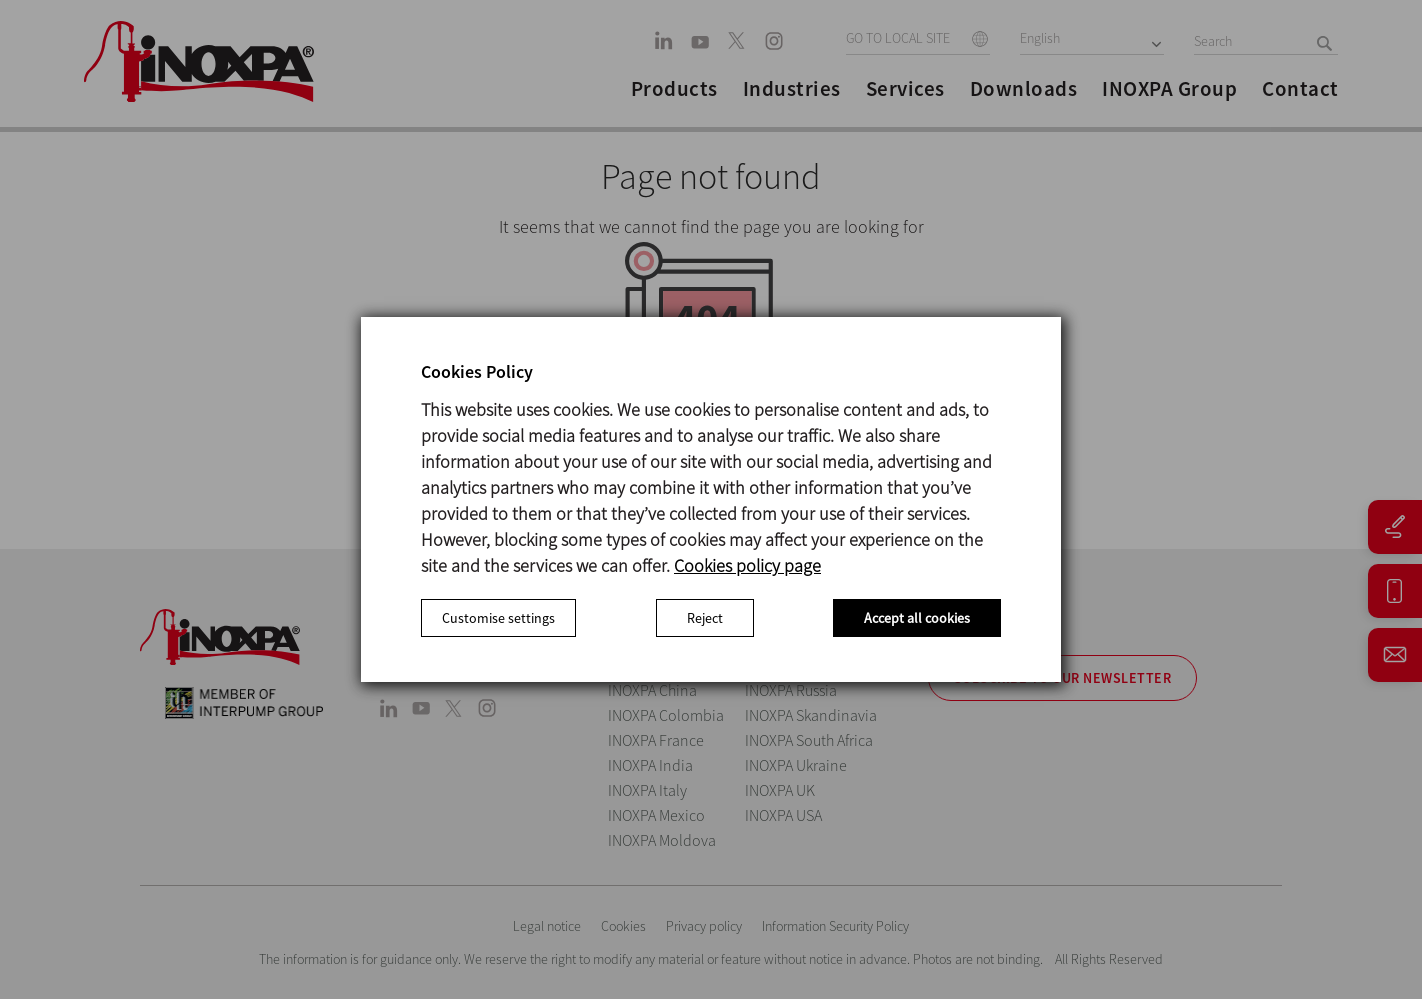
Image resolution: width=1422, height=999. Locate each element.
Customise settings (498, 618)
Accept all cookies (917, 618)
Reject (705, 618)
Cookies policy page (747, 565)
